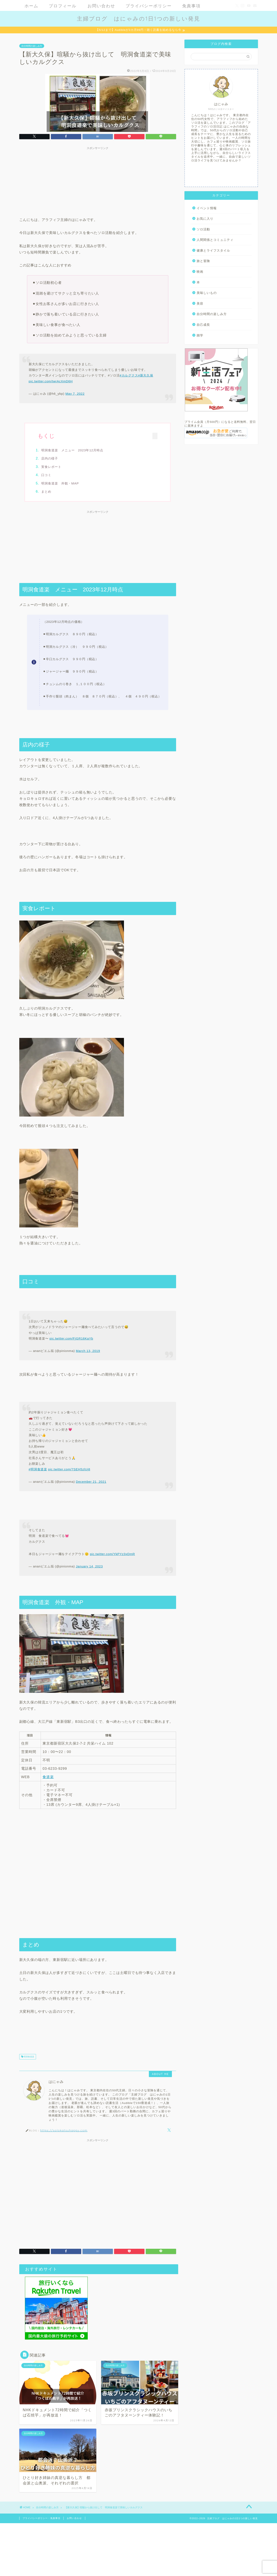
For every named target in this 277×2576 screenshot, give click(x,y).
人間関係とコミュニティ (215, 240)
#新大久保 (145, 376)
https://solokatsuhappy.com (64, 2131)
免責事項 (191, 5)
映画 (200, 272)
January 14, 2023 (89, 1567)
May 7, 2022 (74, 394)
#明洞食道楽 (38, 1470)
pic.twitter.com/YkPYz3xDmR (112, 1555)
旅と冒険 (203, 261)
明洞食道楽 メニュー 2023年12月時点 (75, 450)
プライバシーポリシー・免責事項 (41, 2519)
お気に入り (205, 219)
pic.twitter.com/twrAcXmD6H (51, 381)
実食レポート (54, 467)
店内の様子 (52, 459)
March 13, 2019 (88, 1351)
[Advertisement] (97, 181)
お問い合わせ (101, 5)
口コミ (49, 475)
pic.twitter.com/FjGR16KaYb (71, 1339)
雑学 (200, 335)
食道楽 (48, 1778)
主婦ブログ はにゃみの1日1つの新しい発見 (138, 18)
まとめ (49, 492)
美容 (200, 303)
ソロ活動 (203, 229)
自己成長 (203, 325)
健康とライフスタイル (213, 250)
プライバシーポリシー (149, 5)
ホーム (31, 5)
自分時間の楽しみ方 (31, 46)
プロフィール (62, 5)
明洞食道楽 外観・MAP (63, 483)
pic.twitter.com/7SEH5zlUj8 (69, 1470)
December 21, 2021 (91, 1482)
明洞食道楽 (28, 2058)
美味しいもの (207, 293)
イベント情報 (207, 208)
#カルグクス (129, 376)
